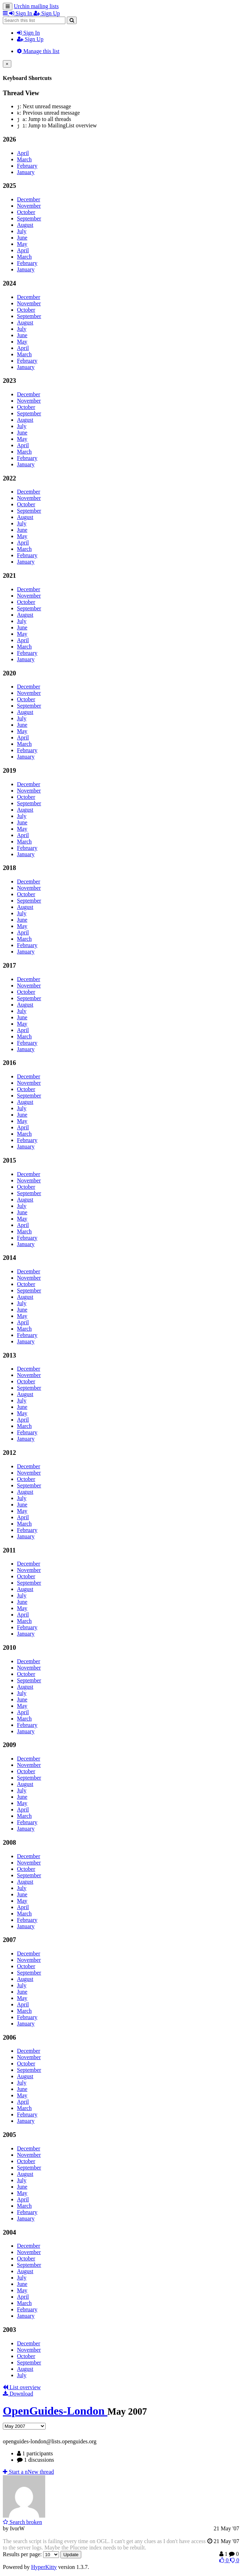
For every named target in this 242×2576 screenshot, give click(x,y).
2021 (9, 575)
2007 (9, 1939)
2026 (9, 139)
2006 (9, 2037)
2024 (9, 283)
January (26, 172)
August (25, 225)
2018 (9, 867)
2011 (9, 1550)
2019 (9, 770)
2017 (9, 965)
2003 (9, 2329)
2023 (9, 380)
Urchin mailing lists (36, 6)
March (24, 159)
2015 (9, 1160)
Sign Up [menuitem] (47, 13)
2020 (9, 673)
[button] (6, 13)
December (28, 199)
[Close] (7, 64)
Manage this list (38, 51)
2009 (9, 1744)
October (26, 212)
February (27, 166)
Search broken (22, 2522)
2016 (9, 1062)
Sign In (28, 33)
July (21, 231)
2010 (9, 1647)
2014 (9, 1257)
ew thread (28, 2472)
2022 (9, 478)
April (23, 153)
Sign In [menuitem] (21, 13)
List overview (22, 2387)
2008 (9, 1842)
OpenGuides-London (55, 2410)
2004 (9, 2232)
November (29, 206)
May (22, 244)
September (29, 218)
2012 (9, 1452)
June (22, 238)
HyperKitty (44, 2567)
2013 (9, 1355)
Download (18, 2394)
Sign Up (30, 39)
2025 (9, 185)
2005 (9, 2134)
